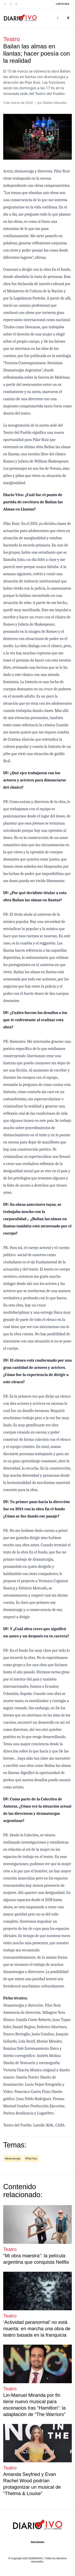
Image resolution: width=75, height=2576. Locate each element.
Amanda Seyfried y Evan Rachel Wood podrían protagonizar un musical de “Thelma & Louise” (32, 2484)
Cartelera (62, 4)
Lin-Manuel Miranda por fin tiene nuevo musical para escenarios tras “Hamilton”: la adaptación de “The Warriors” (34, 2404)
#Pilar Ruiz (31, 2158)
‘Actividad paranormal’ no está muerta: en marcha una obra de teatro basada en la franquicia (36, 2328)
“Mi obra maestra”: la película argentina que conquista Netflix (36, 2259)
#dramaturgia (12, 2158)
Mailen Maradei (55, 102)
